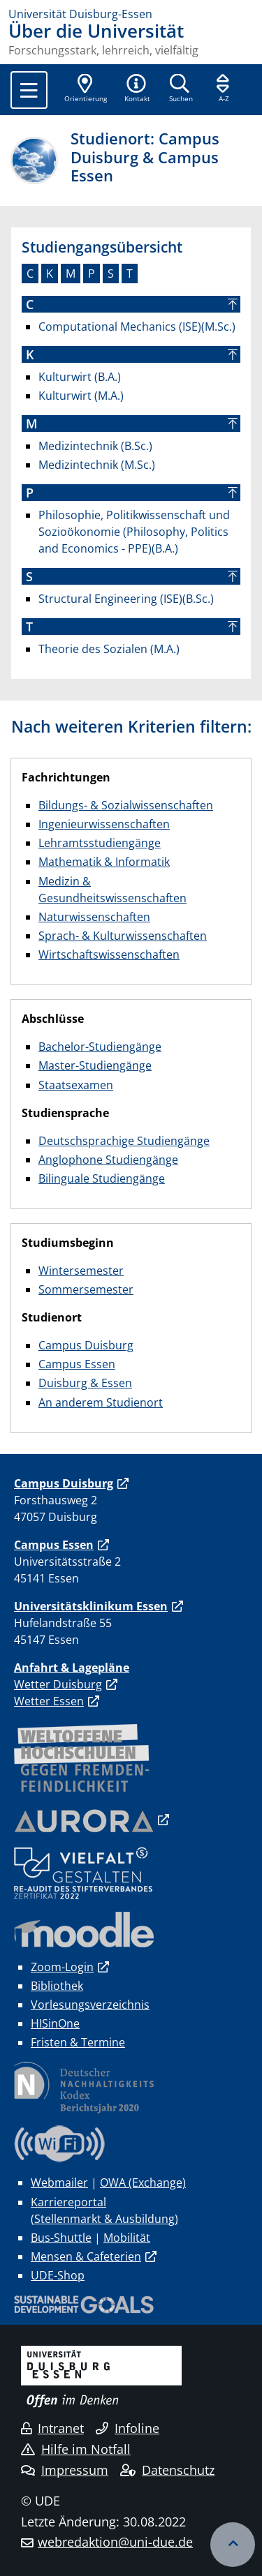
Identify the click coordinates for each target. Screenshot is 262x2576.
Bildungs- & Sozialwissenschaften (125, 805)
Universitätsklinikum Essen (91, 1606)
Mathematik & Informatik (104, 861)
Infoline (127, 2428)
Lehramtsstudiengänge (99, 843)
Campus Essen (76, 1364)
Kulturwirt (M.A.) (81, 395)
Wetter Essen (49, 1701)
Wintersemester (81, 1270)
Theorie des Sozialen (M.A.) (109, 649)
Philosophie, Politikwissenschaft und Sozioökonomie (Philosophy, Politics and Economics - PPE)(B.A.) (134, 531)
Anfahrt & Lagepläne (71, 1667)
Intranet (52, 2428)
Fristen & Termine (78, 2042)
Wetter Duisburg (58, 1684)
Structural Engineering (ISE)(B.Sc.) (126, 598)
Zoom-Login (62, 1967)
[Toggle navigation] (29, 90)
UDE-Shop (58, 2275)
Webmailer (59, 2182)
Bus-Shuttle (61, 2237)
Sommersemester (85, 1289)
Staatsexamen (75, 1085)
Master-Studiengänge (95, 1065)
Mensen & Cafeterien (86, 2256)
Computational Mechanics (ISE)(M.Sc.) (136, 326)
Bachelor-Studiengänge (99, 1046)
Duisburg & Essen (85, 1383)
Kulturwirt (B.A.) (79, 376)
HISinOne (55, 2023)
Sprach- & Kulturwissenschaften (122, 935)
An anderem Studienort (100, 1402)
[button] (137, 89)
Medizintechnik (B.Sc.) (95, 446)
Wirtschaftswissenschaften (109, 954)
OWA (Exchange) (143, 2182)
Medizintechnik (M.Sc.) (96, 464)
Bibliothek (57, 1985)
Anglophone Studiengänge (108, 1159)
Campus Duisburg (85, 1345)
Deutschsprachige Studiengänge (124, 1140)
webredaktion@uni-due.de (115, 2541)
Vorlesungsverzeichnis (90, 2004)
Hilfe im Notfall (76, 2449)
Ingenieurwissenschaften (104, 824)
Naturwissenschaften (94, 916)
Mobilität (126, 2237)
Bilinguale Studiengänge (101, 1178)
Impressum (64, 2470)
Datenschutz (167, 2470)
